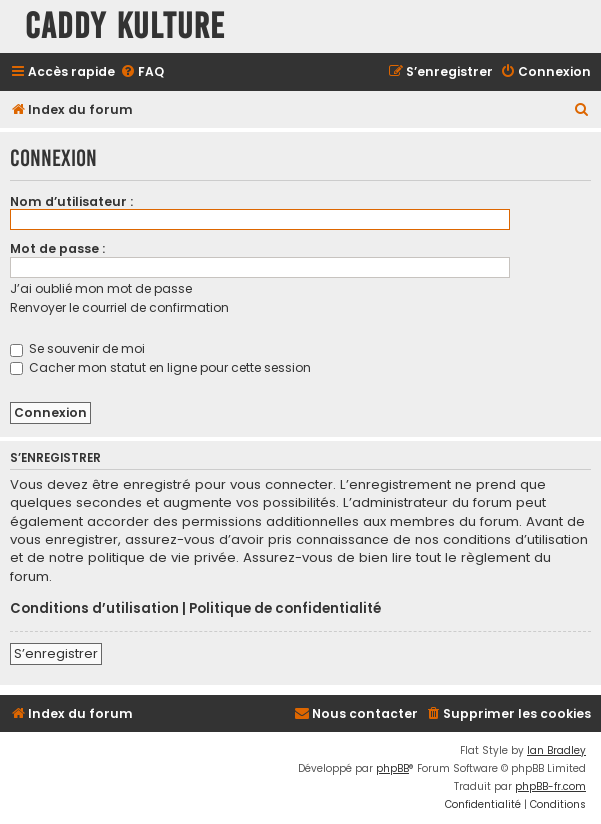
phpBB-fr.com (550, 786)
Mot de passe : (57, 248)
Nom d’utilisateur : (71, 201)
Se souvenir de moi (77, 348)
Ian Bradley (556, 750)
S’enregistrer (56, 653)
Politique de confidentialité (285, 609)
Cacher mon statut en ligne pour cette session (160, 367)
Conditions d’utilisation (94, 609)
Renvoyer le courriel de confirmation (119, 307)
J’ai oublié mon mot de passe (101, 288)
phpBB (392, 768)
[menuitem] (142, 72)
